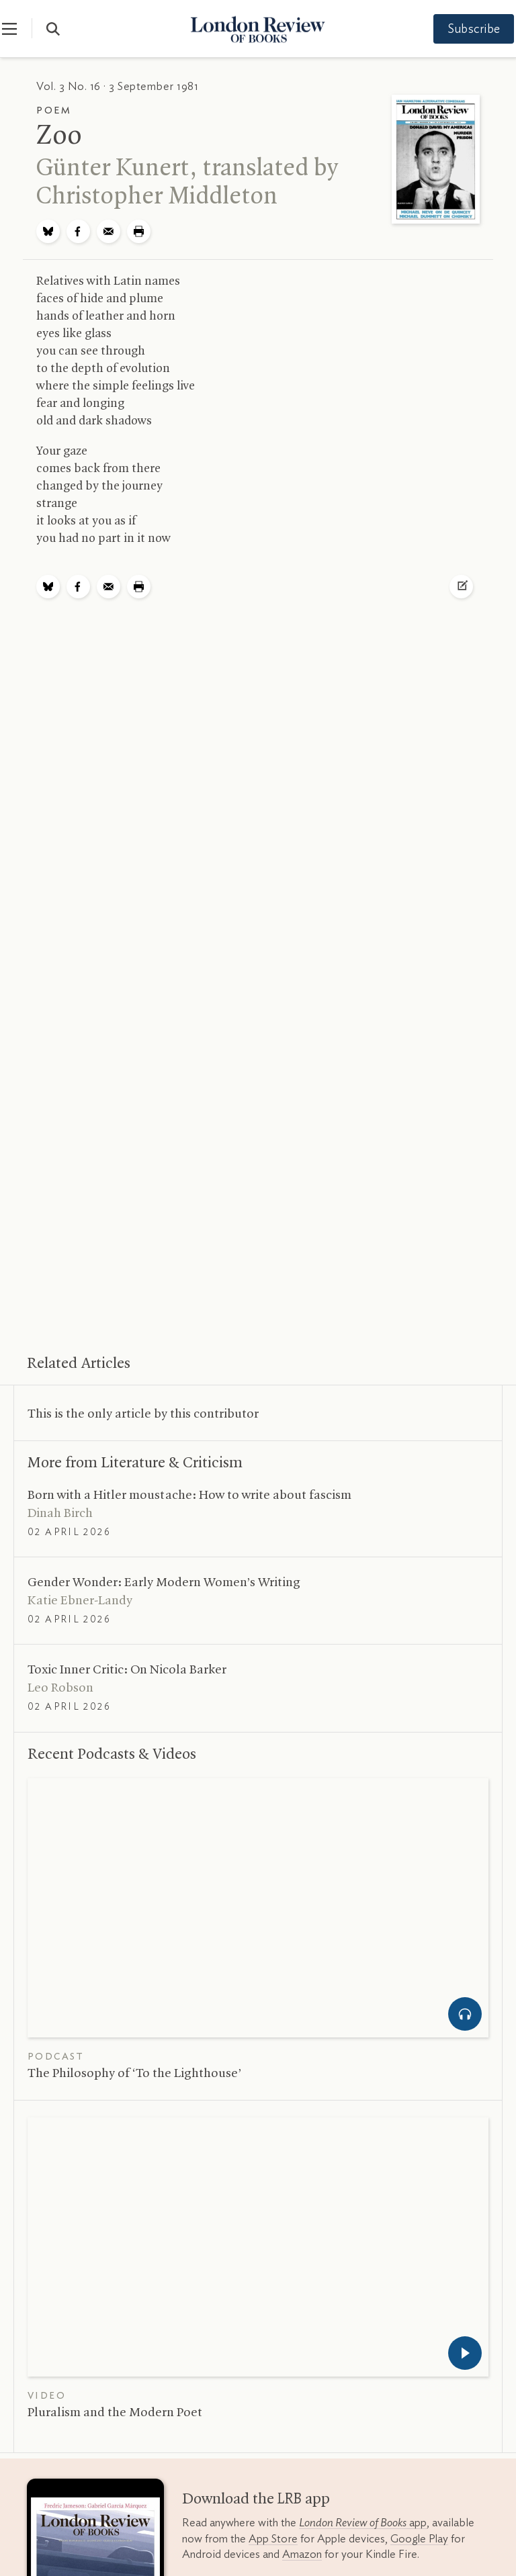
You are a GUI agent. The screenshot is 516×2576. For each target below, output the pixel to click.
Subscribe (462, 30)
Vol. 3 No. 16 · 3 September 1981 (117, 86)
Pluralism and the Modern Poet (115, 2413)
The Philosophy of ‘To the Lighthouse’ (135, 2073)
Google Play (419, 2538)
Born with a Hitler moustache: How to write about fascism (189, 1495)
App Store (273, 2538)
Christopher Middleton (156, 197)
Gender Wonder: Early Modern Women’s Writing (164, 1583)
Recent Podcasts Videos (112, 1755)
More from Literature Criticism (135, 1463)
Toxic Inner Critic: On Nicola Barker (127, 1670)
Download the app (256, 2499)
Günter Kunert (112, 168)
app (363, 2522)
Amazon (302, 2554)
